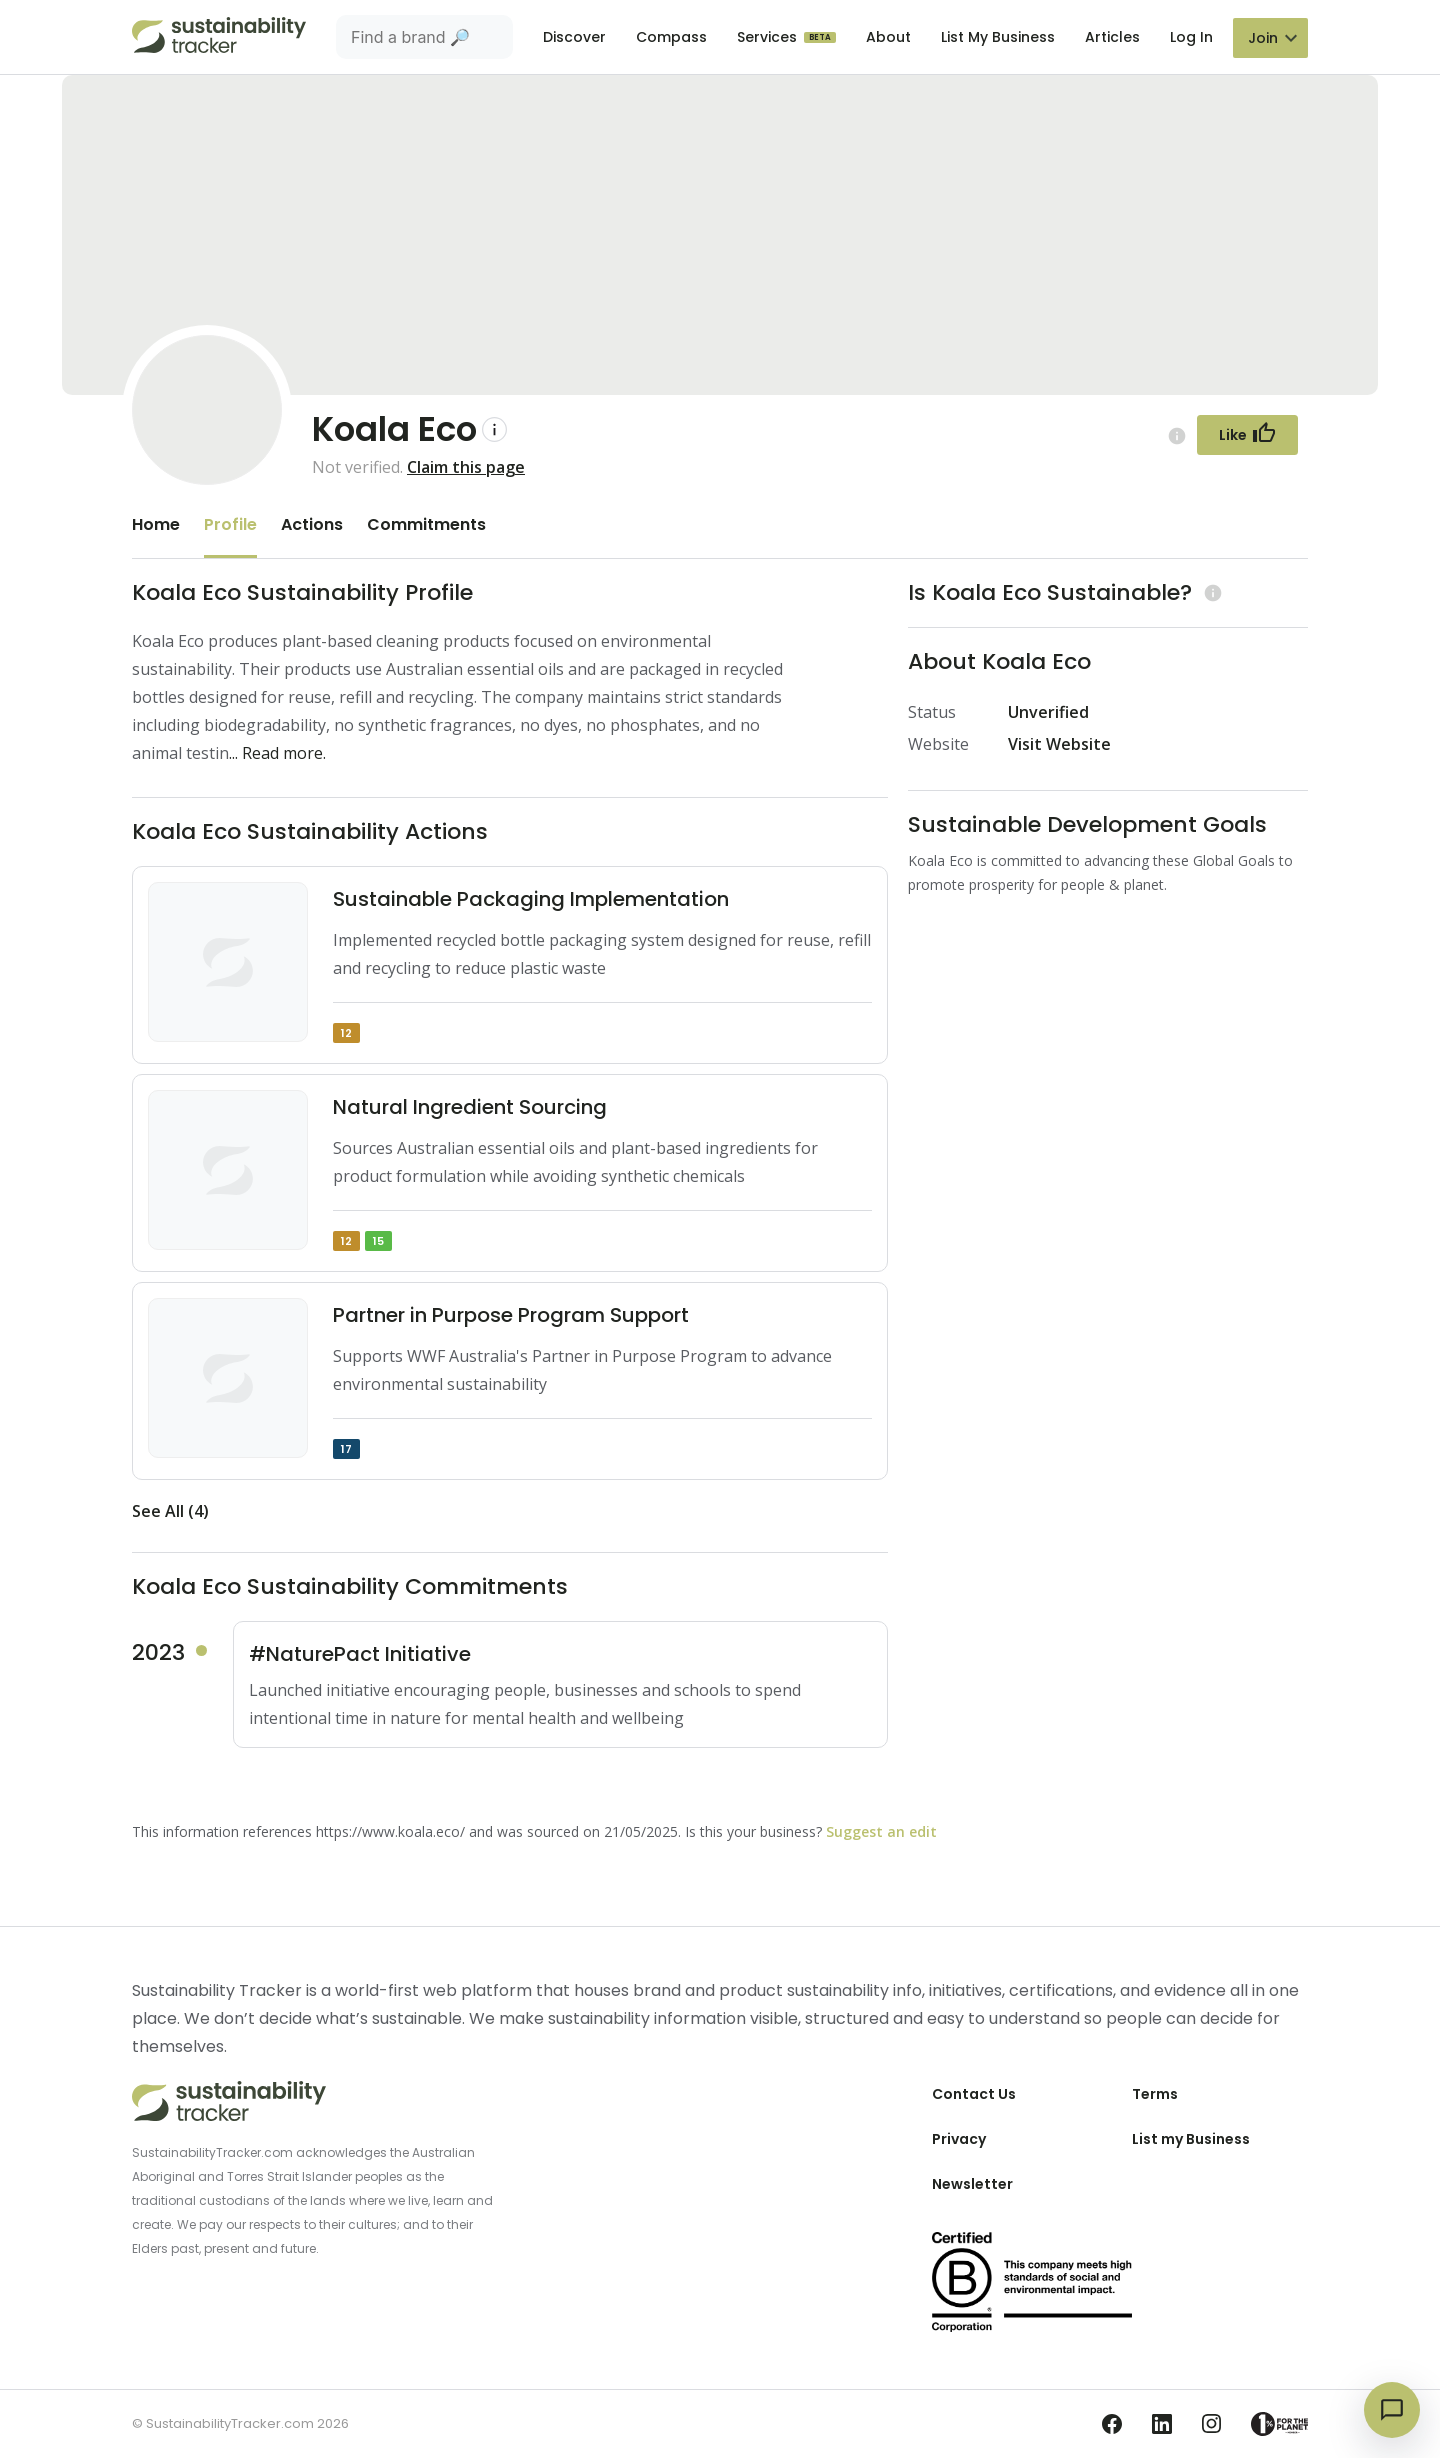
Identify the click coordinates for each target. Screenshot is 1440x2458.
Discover (574, 37)
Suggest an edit (881, 1831)
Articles (1112, 37)
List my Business (1191, 2139)
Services (769, 37)
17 (346, 1449)
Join (1263, 38)
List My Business (998, 37)
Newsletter (972, 2184)
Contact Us (974, 2094)
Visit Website (1059, 744)
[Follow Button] (1247, 435)
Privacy (959, 2139)
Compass (671, 37)
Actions (312, 524)
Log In (1191, 37)
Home (156, 524)
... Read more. (277, 753)
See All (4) (170, 1511)
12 (346, 1033)
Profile (230, 524)
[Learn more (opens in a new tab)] (1210, 592)
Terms (1155, 2094)
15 (378, 1241)
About (888, 37)
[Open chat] (1392, 2410)
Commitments (426, 524)
